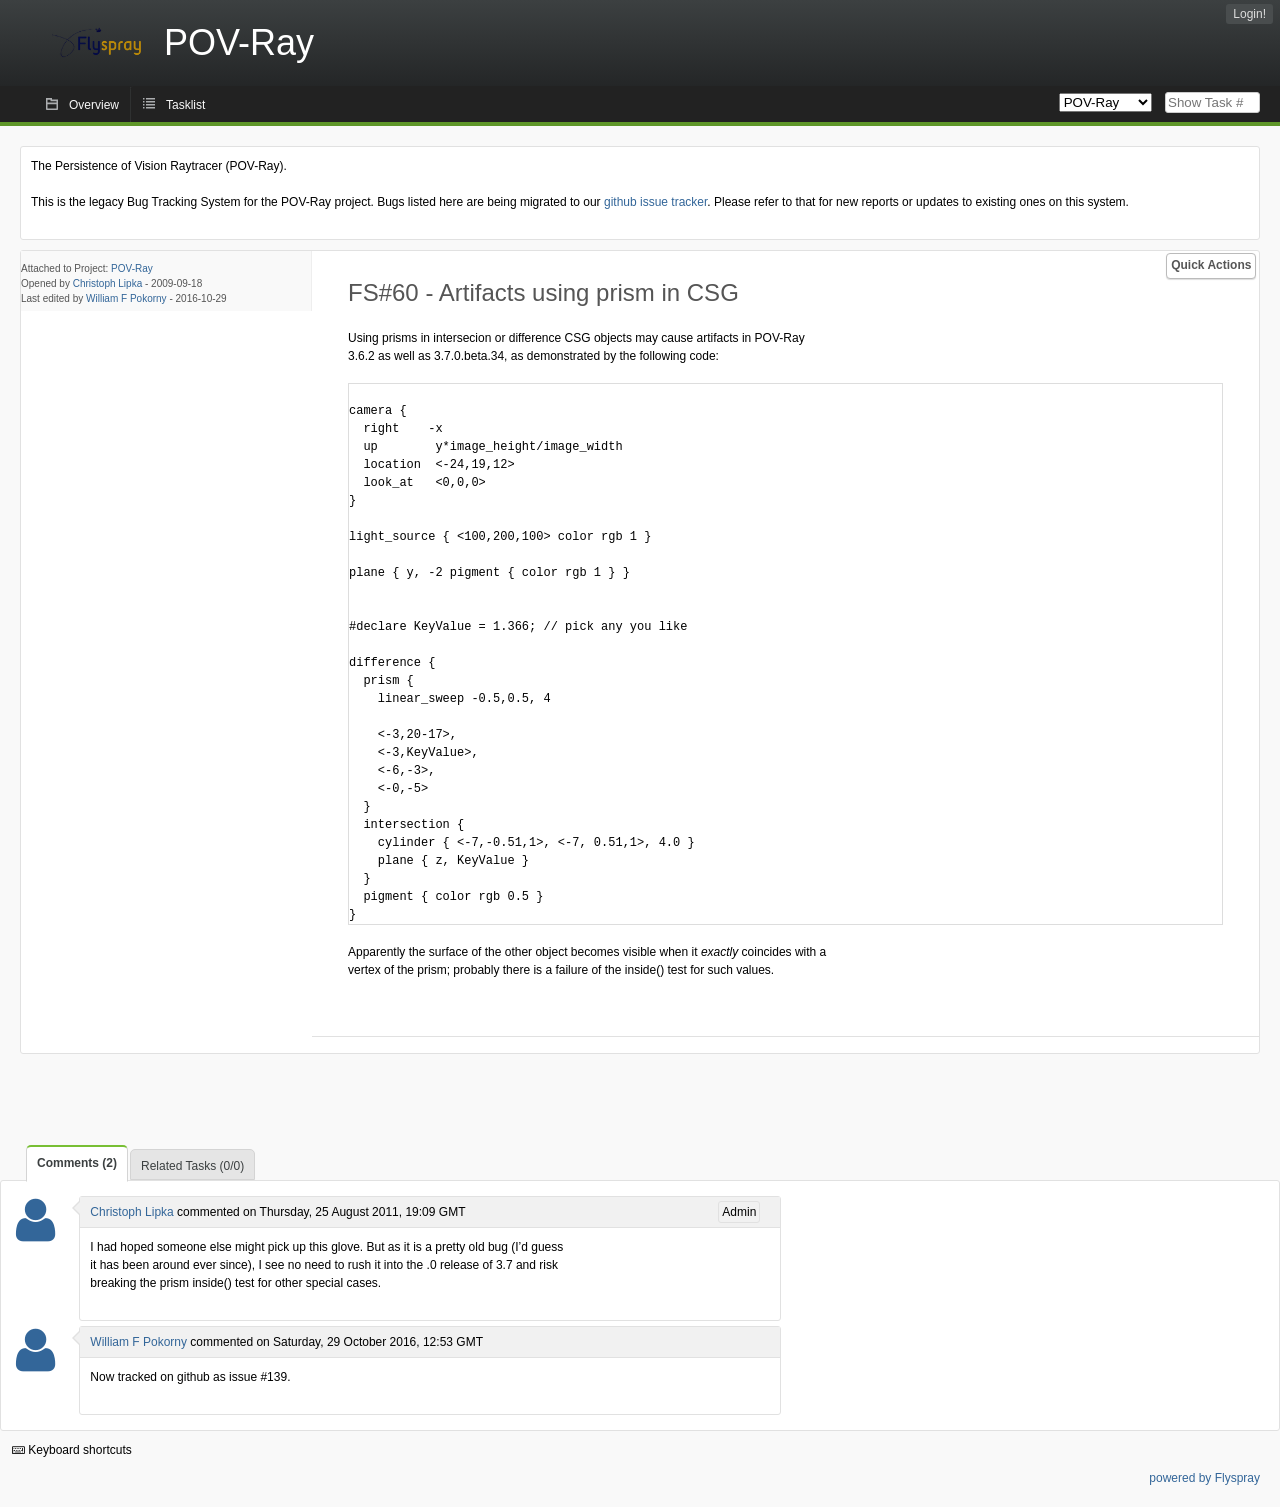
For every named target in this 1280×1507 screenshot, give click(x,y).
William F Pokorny (126, 298)
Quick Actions (1211, 265)
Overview (94, 105)
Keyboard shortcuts (72, 1450)
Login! (1249, 14)
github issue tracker (655, 202)
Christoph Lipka (107, 283)
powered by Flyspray (1204, 1478)
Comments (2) (77, 1163)
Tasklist (185, 105)
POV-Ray (132, 268)
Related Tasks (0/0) (192, 1166)
